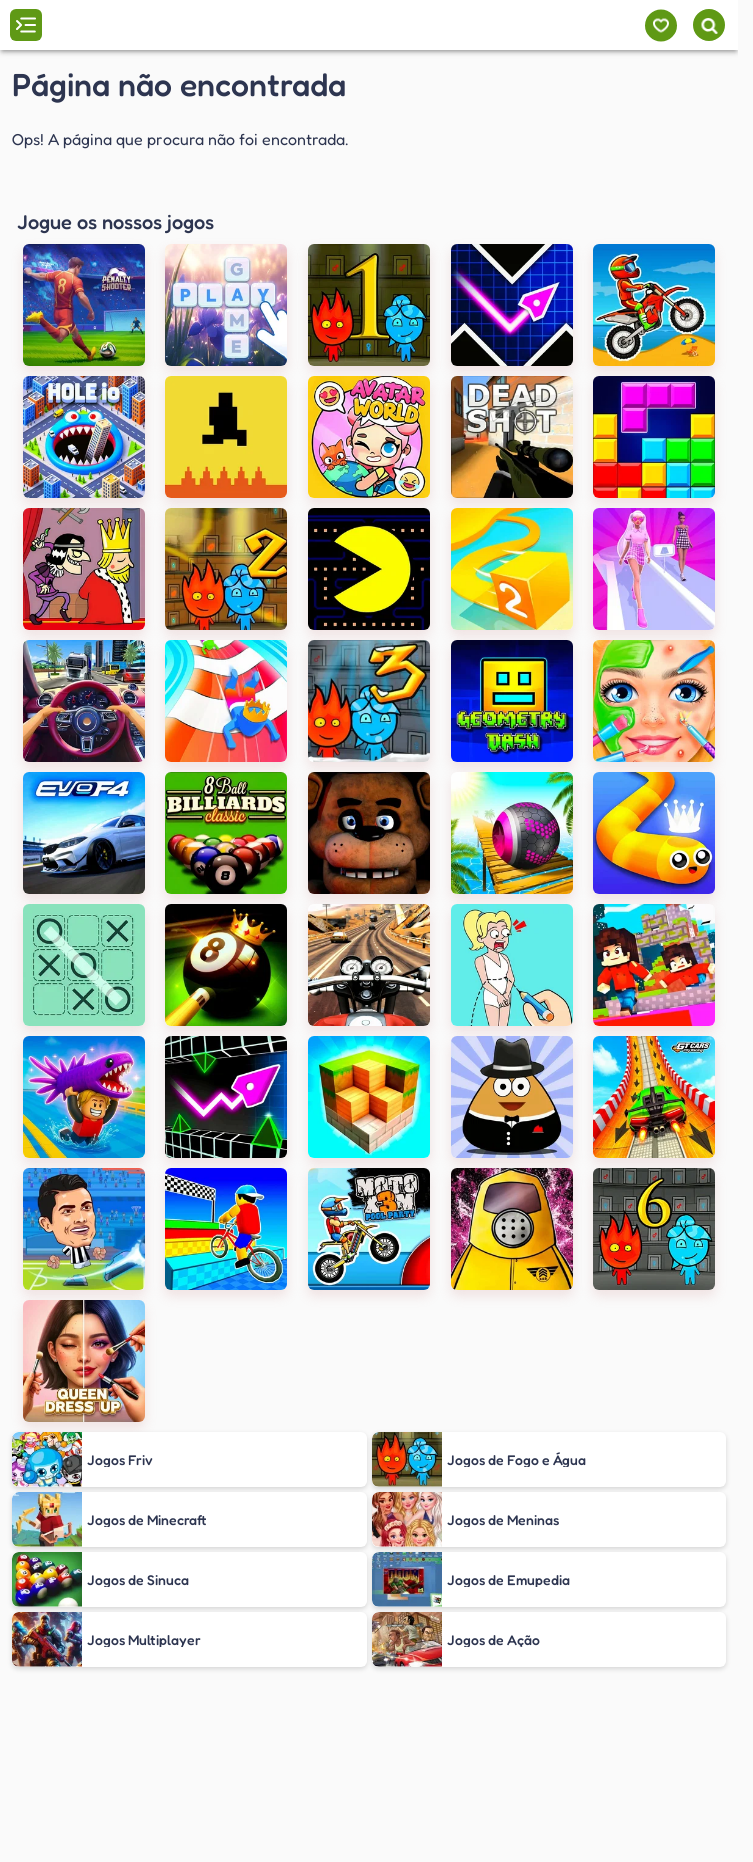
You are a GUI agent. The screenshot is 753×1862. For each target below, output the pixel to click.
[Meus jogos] (660, 25)
